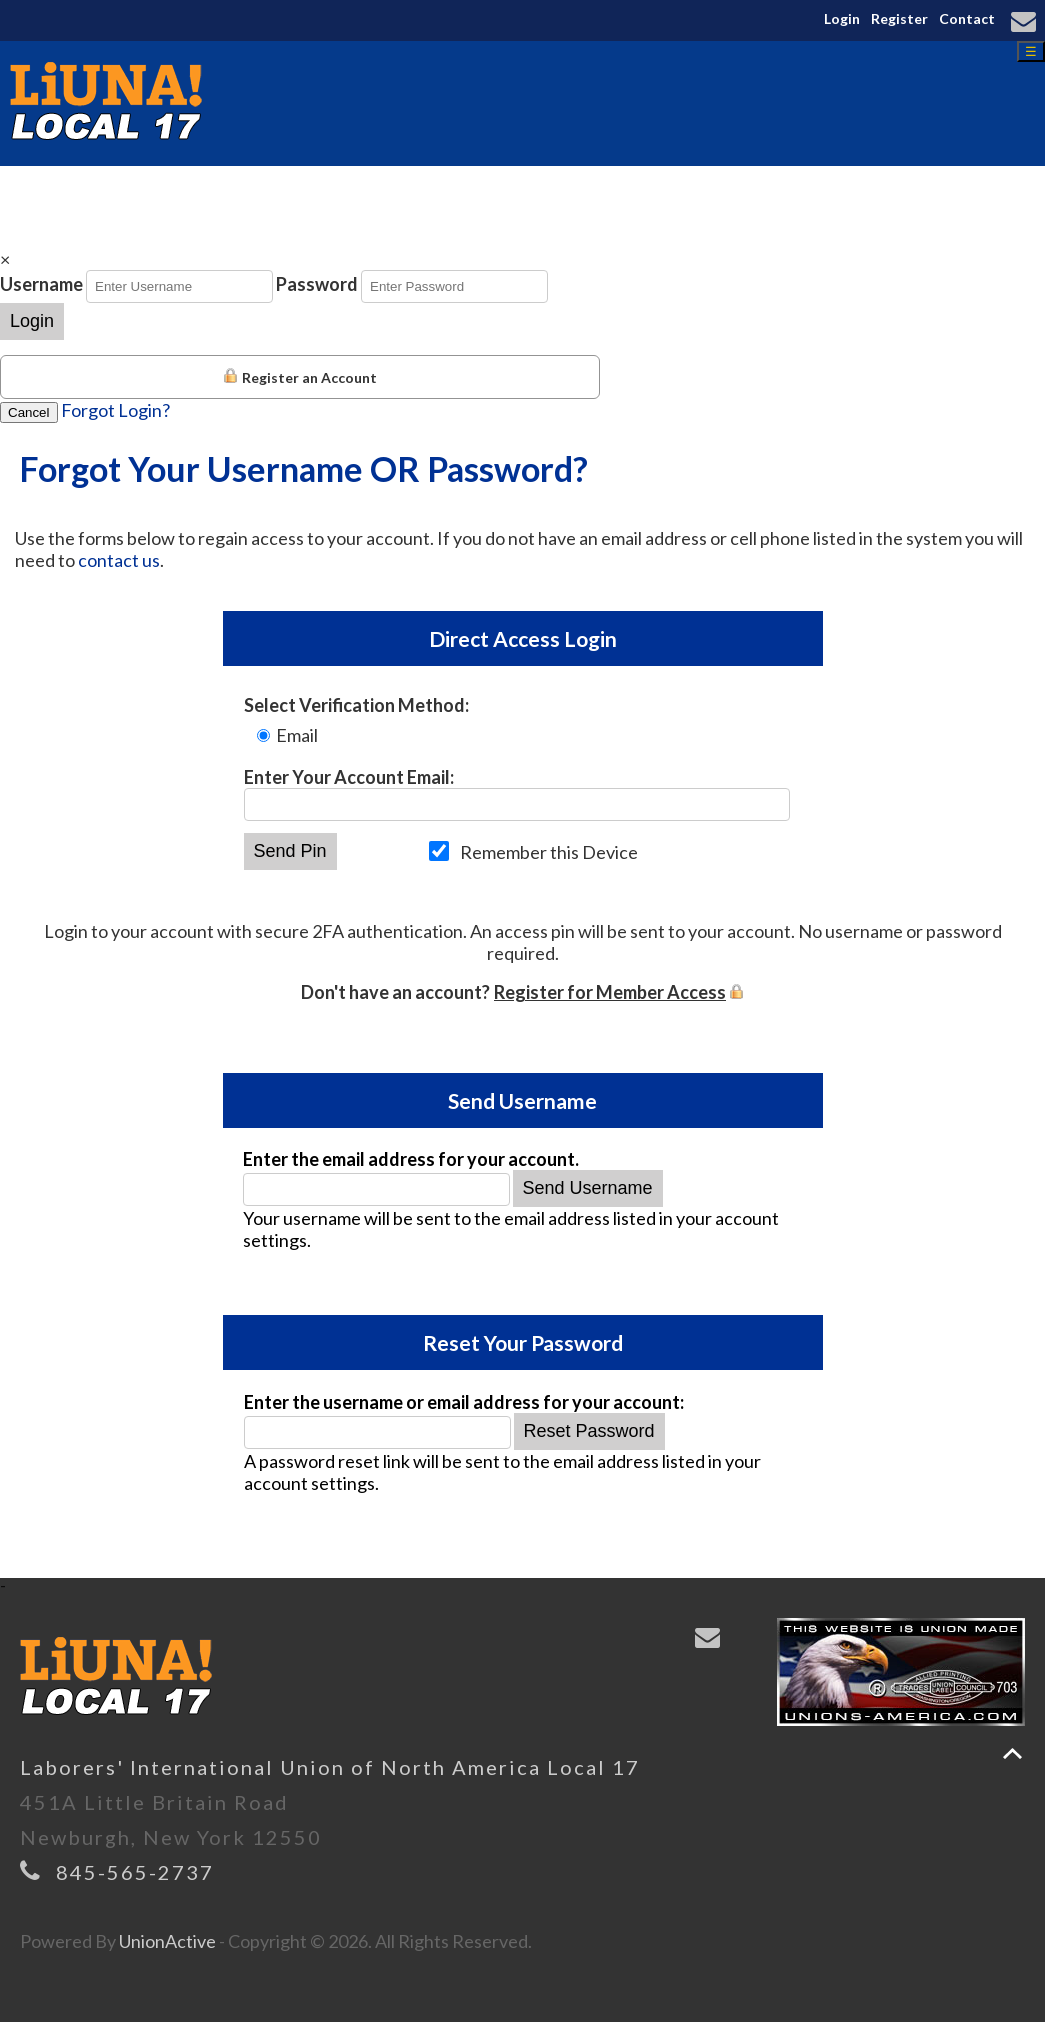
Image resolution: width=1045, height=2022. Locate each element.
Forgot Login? (115, 410)
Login (842, 18)
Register (899, 18)
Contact (967, 18)
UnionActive (167, 1941)
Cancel (29, 412)
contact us (119, 560)
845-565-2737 (135, 1872)
